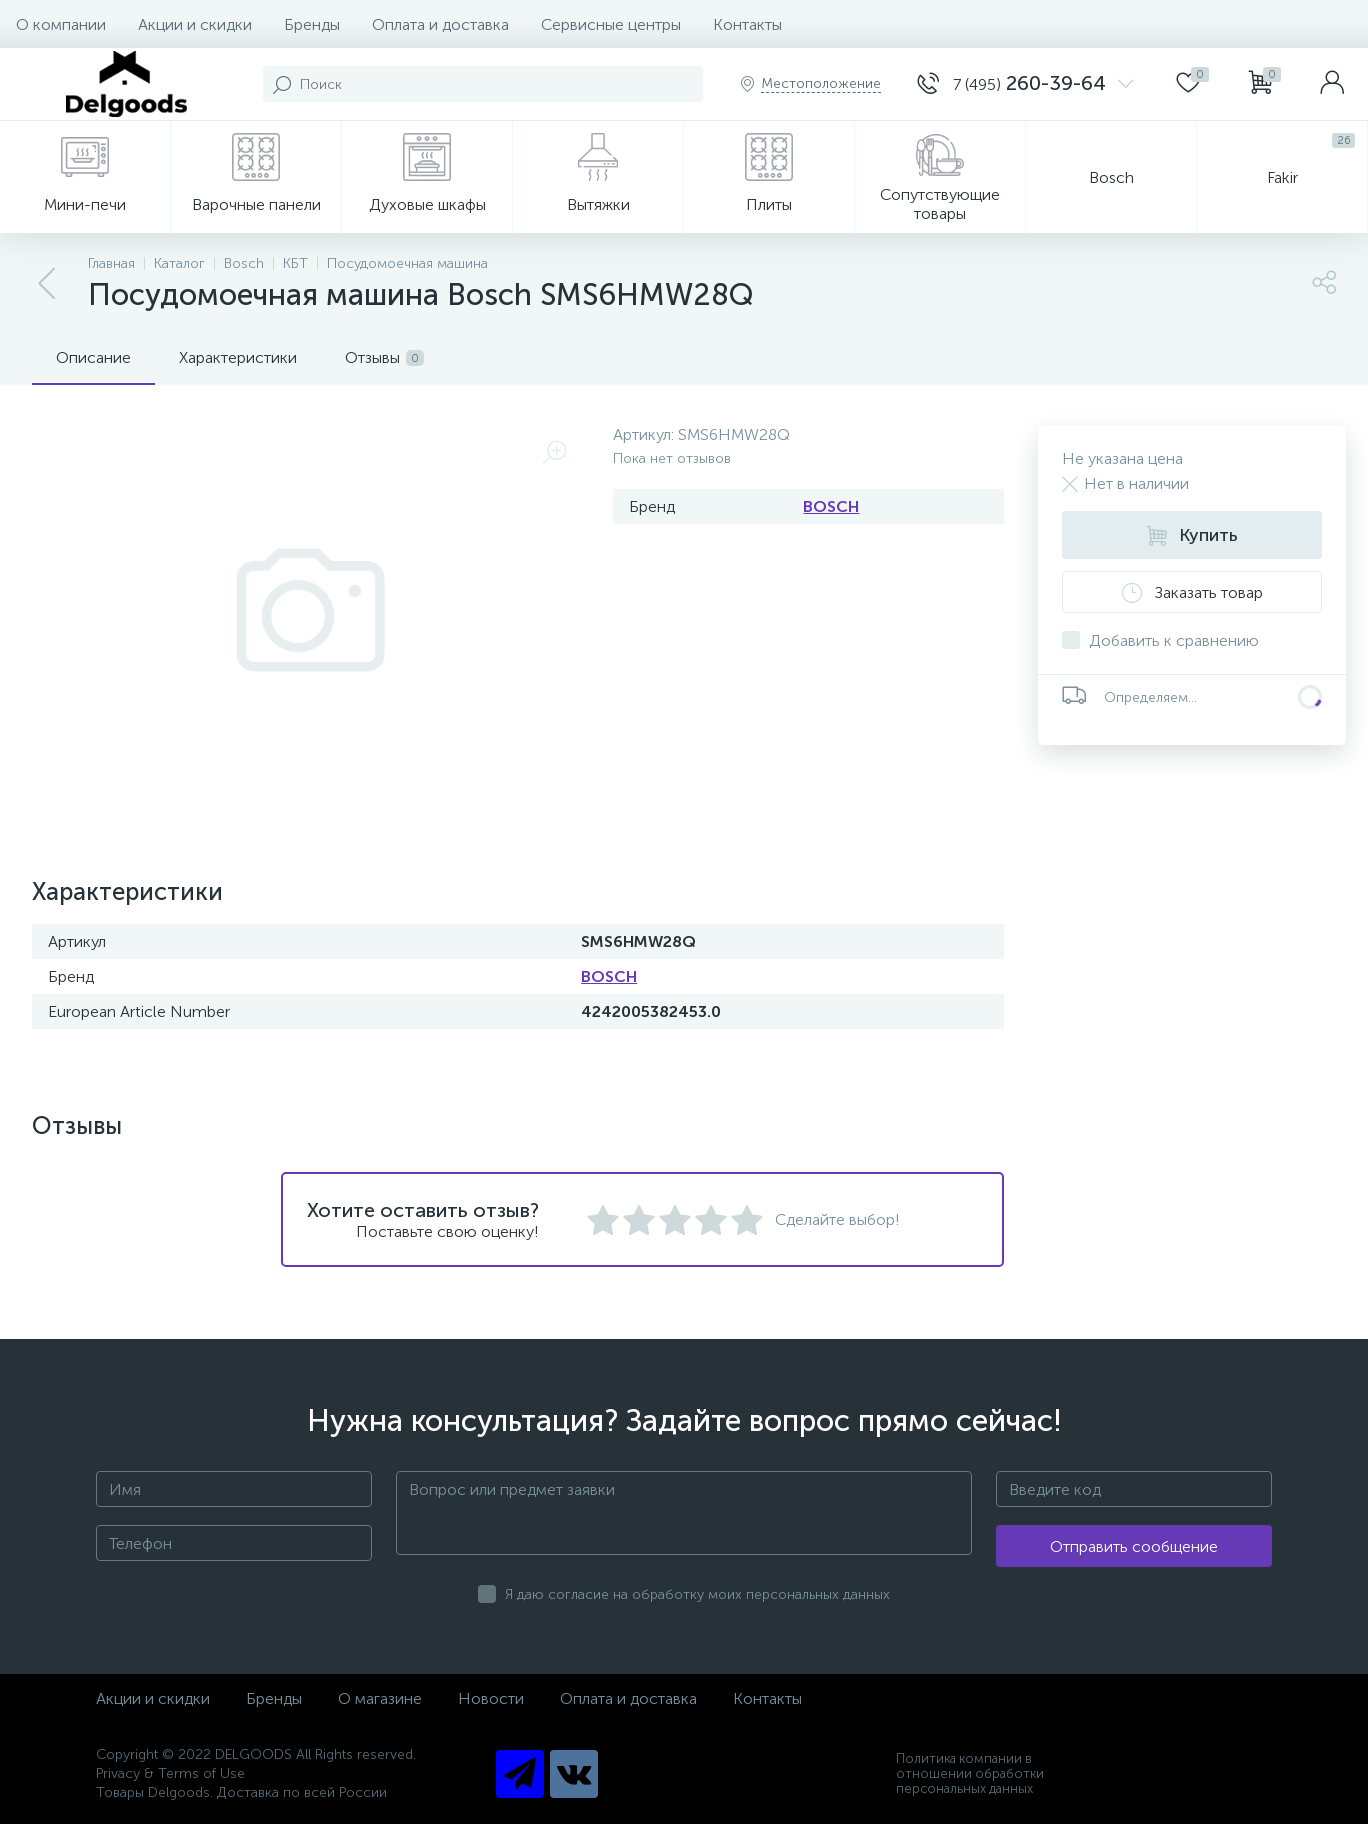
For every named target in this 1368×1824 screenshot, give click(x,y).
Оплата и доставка (440, 24)
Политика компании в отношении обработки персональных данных (970, 1773)
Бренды (312, 24)
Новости (491, 1698)
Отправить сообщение (1134, 1546)
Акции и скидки (195, 24)
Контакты (747, 24)
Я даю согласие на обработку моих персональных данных (697, 1594)
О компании (61, 24)
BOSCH (831, 506)
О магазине (380, 1698)
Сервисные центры (611, 24)
